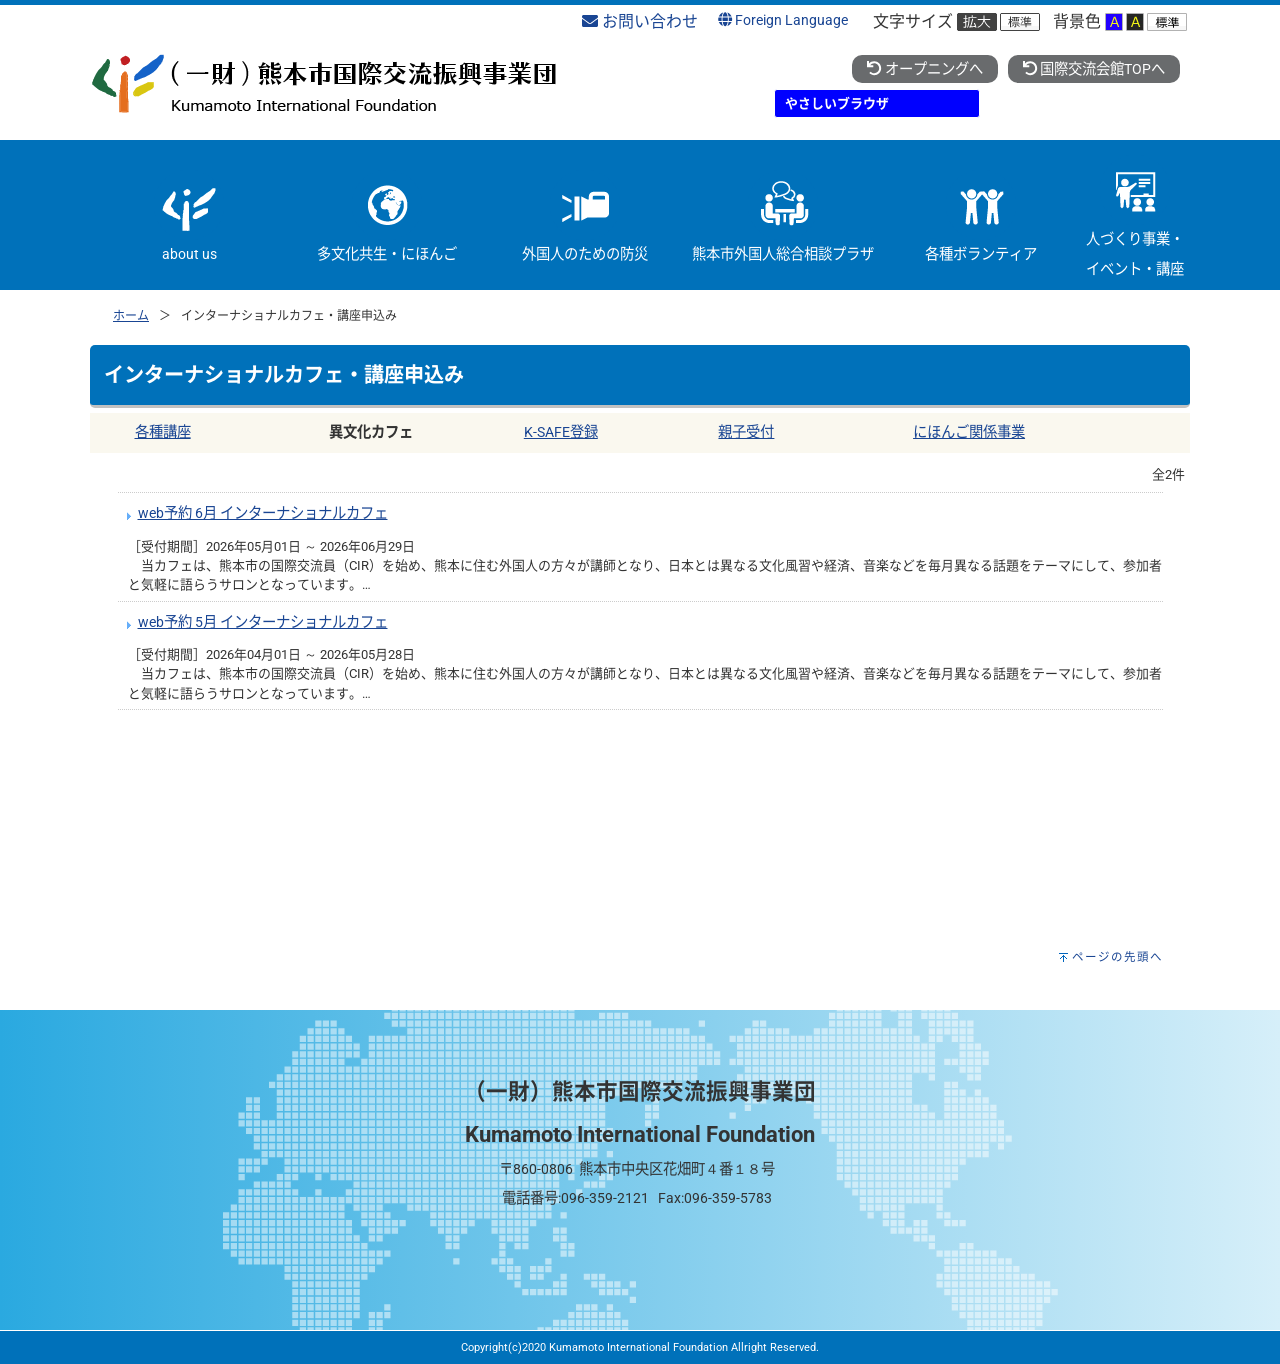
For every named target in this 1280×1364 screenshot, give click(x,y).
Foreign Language (783, 20)
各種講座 (163, 432)
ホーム (131, 316)
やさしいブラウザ (837, 103)
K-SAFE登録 (561, 432)
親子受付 (746, 432)
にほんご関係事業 (969, 432)
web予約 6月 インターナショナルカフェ (263, 513)
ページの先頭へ (1117, 957)
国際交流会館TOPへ (1094, 69)
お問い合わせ (640, 21)
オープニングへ (924, 69)
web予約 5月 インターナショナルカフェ (263, 622)
